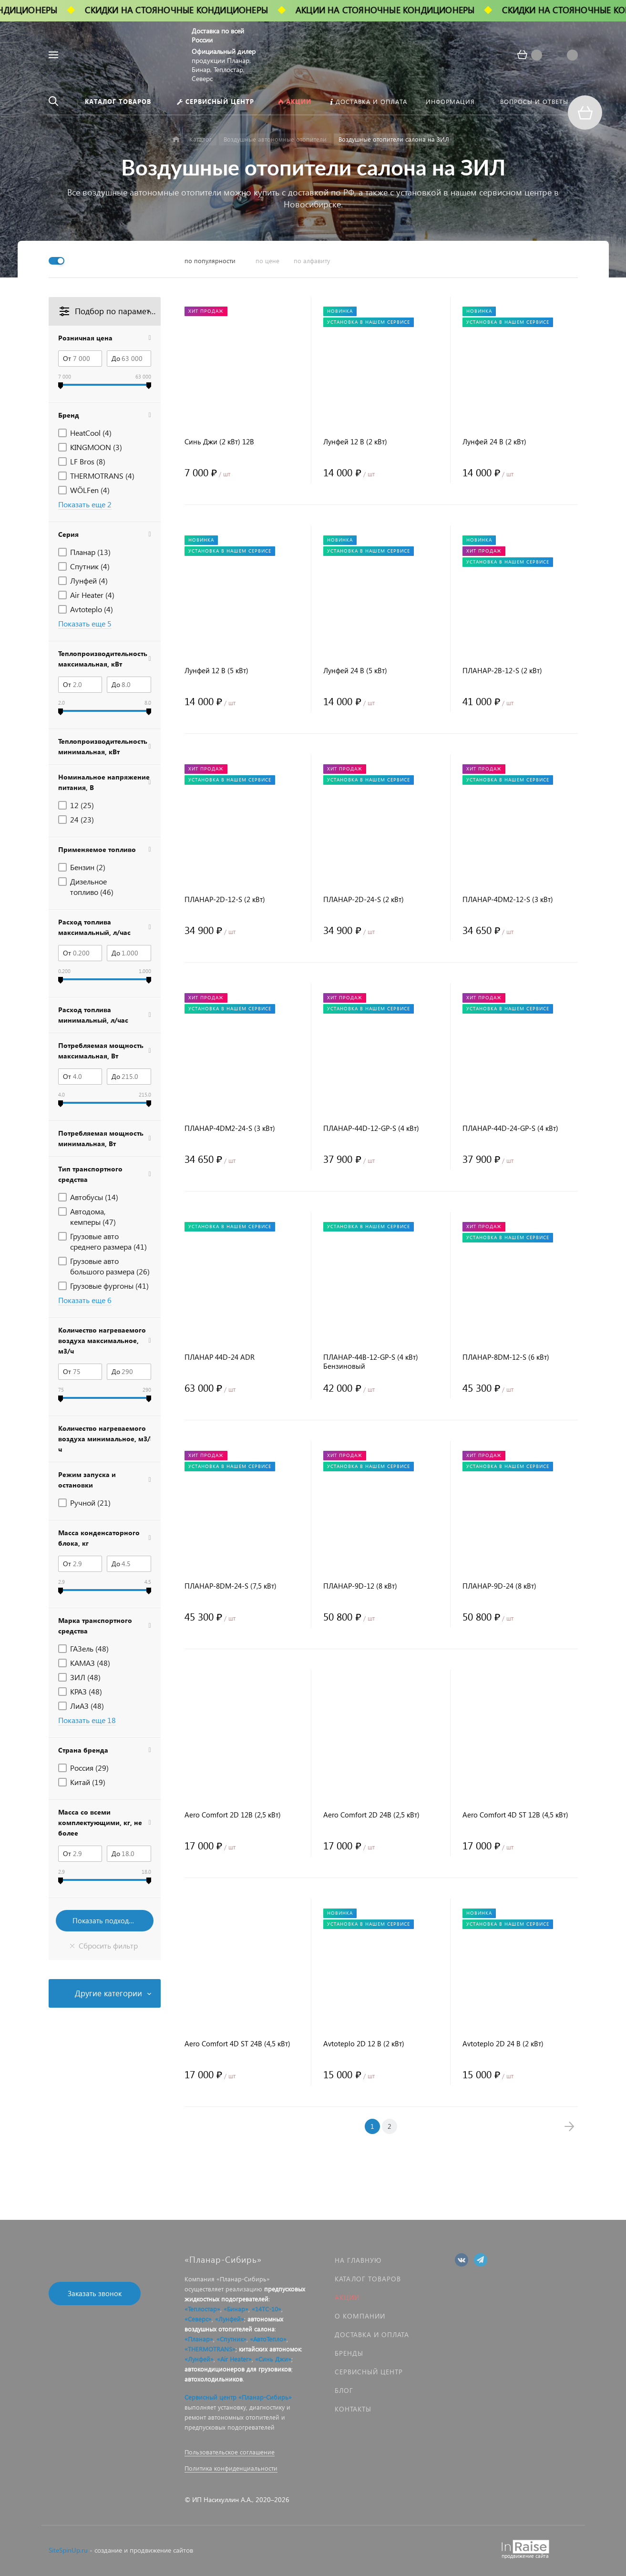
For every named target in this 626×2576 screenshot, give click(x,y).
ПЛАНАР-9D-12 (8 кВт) (360, 1586)
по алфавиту (312, 261)
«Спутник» (231, 2339)
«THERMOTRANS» (210, 2349)
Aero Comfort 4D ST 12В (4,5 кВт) (515, 1814)
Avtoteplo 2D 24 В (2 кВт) (503, 2043)
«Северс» (198, 2319)
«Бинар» (236, 2309)
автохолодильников (214, 2379)
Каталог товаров (368, 2278)
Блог (344, 2390)
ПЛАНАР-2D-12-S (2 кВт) (225, 899)
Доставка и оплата (372, 2334)
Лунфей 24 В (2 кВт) (494, 441)
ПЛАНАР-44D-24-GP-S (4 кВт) (510, 1128)
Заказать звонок (95, 2293)
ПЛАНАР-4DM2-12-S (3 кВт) (507, 899)
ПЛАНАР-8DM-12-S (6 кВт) (505, 1357)
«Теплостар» (202, 2309)
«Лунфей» (229, 2319)
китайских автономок (270, 2349)
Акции (347, 2297)
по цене (267, 261)
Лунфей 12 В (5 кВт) (216, 670)
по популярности (210, 261)
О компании (360, 2315)
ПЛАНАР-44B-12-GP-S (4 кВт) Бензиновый (370, 1362)
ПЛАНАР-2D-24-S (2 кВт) (363, 899)
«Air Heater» (234, 2359)
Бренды (349, 2353)
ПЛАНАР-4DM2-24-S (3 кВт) (230, 1128)
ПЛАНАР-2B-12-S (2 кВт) (502, 670)
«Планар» (199, 2339)
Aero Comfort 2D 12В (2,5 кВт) (233, 1814)
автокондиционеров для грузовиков (238, 2369)
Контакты (353, 2408)
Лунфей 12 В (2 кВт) (355, 441)
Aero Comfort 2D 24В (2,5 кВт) (371, 1814)
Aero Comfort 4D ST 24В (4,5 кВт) (237, 2043)
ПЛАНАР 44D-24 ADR (220, 1357)
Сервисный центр (369, 2371)
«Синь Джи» (273, 2359)
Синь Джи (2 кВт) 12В (219, 441)
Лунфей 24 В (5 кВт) (355, 670)
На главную (358, 2260)
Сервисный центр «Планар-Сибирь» (238, 2397)
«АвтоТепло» (268, 2339)
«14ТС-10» (266, 2309)
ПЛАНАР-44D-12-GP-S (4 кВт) (371, 1128)
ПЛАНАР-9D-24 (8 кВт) (499, 1586)
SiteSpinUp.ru (68, 2550)
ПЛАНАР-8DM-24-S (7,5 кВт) (231, 1586)
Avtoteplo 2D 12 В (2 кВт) (363, 2043)
